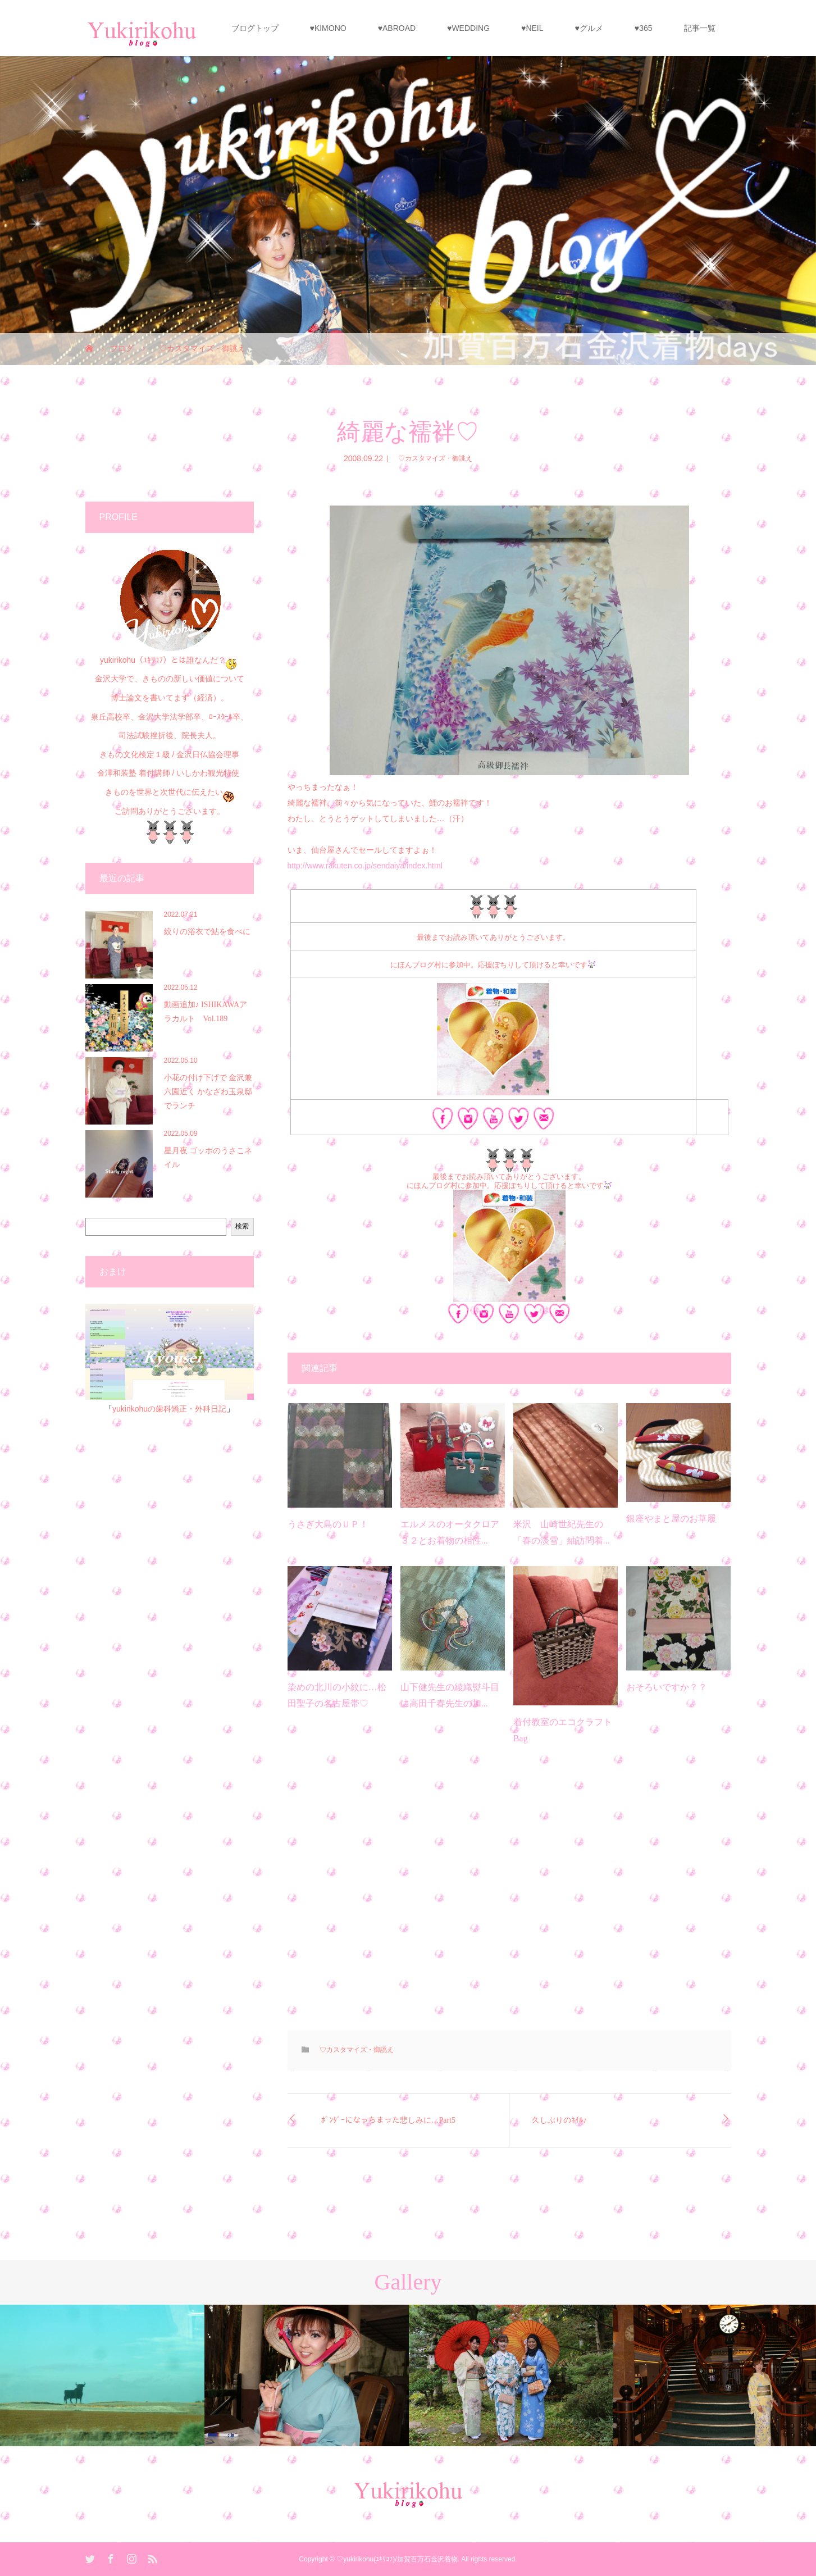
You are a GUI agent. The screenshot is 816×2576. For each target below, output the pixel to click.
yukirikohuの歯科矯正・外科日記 (169, 1408)
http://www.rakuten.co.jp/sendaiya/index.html (365, 865)
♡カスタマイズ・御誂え (431, 458)
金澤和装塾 (118, 772)
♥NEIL (532, 28)
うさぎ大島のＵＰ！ (328, 1524)
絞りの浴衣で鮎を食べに (207, 931)
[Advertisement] (509, 1897)
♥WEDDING (468, 28)
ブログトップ (255, 28)
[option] (102, 2375)
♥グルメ (589, 28)
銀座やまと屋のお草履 (671, 1518)
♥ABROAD (397, 28)
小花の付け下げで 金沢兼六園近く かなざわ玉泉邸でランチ (208, 1091)
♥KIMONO (328, 28)
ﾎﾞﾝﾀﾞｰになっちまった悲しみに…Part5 (388, 2120)
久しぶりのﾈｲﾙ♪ (559, 2120)
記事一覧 (699, 28)
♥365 (644, 28)
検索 (242, 1226)
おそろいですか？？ (666, 1687)
